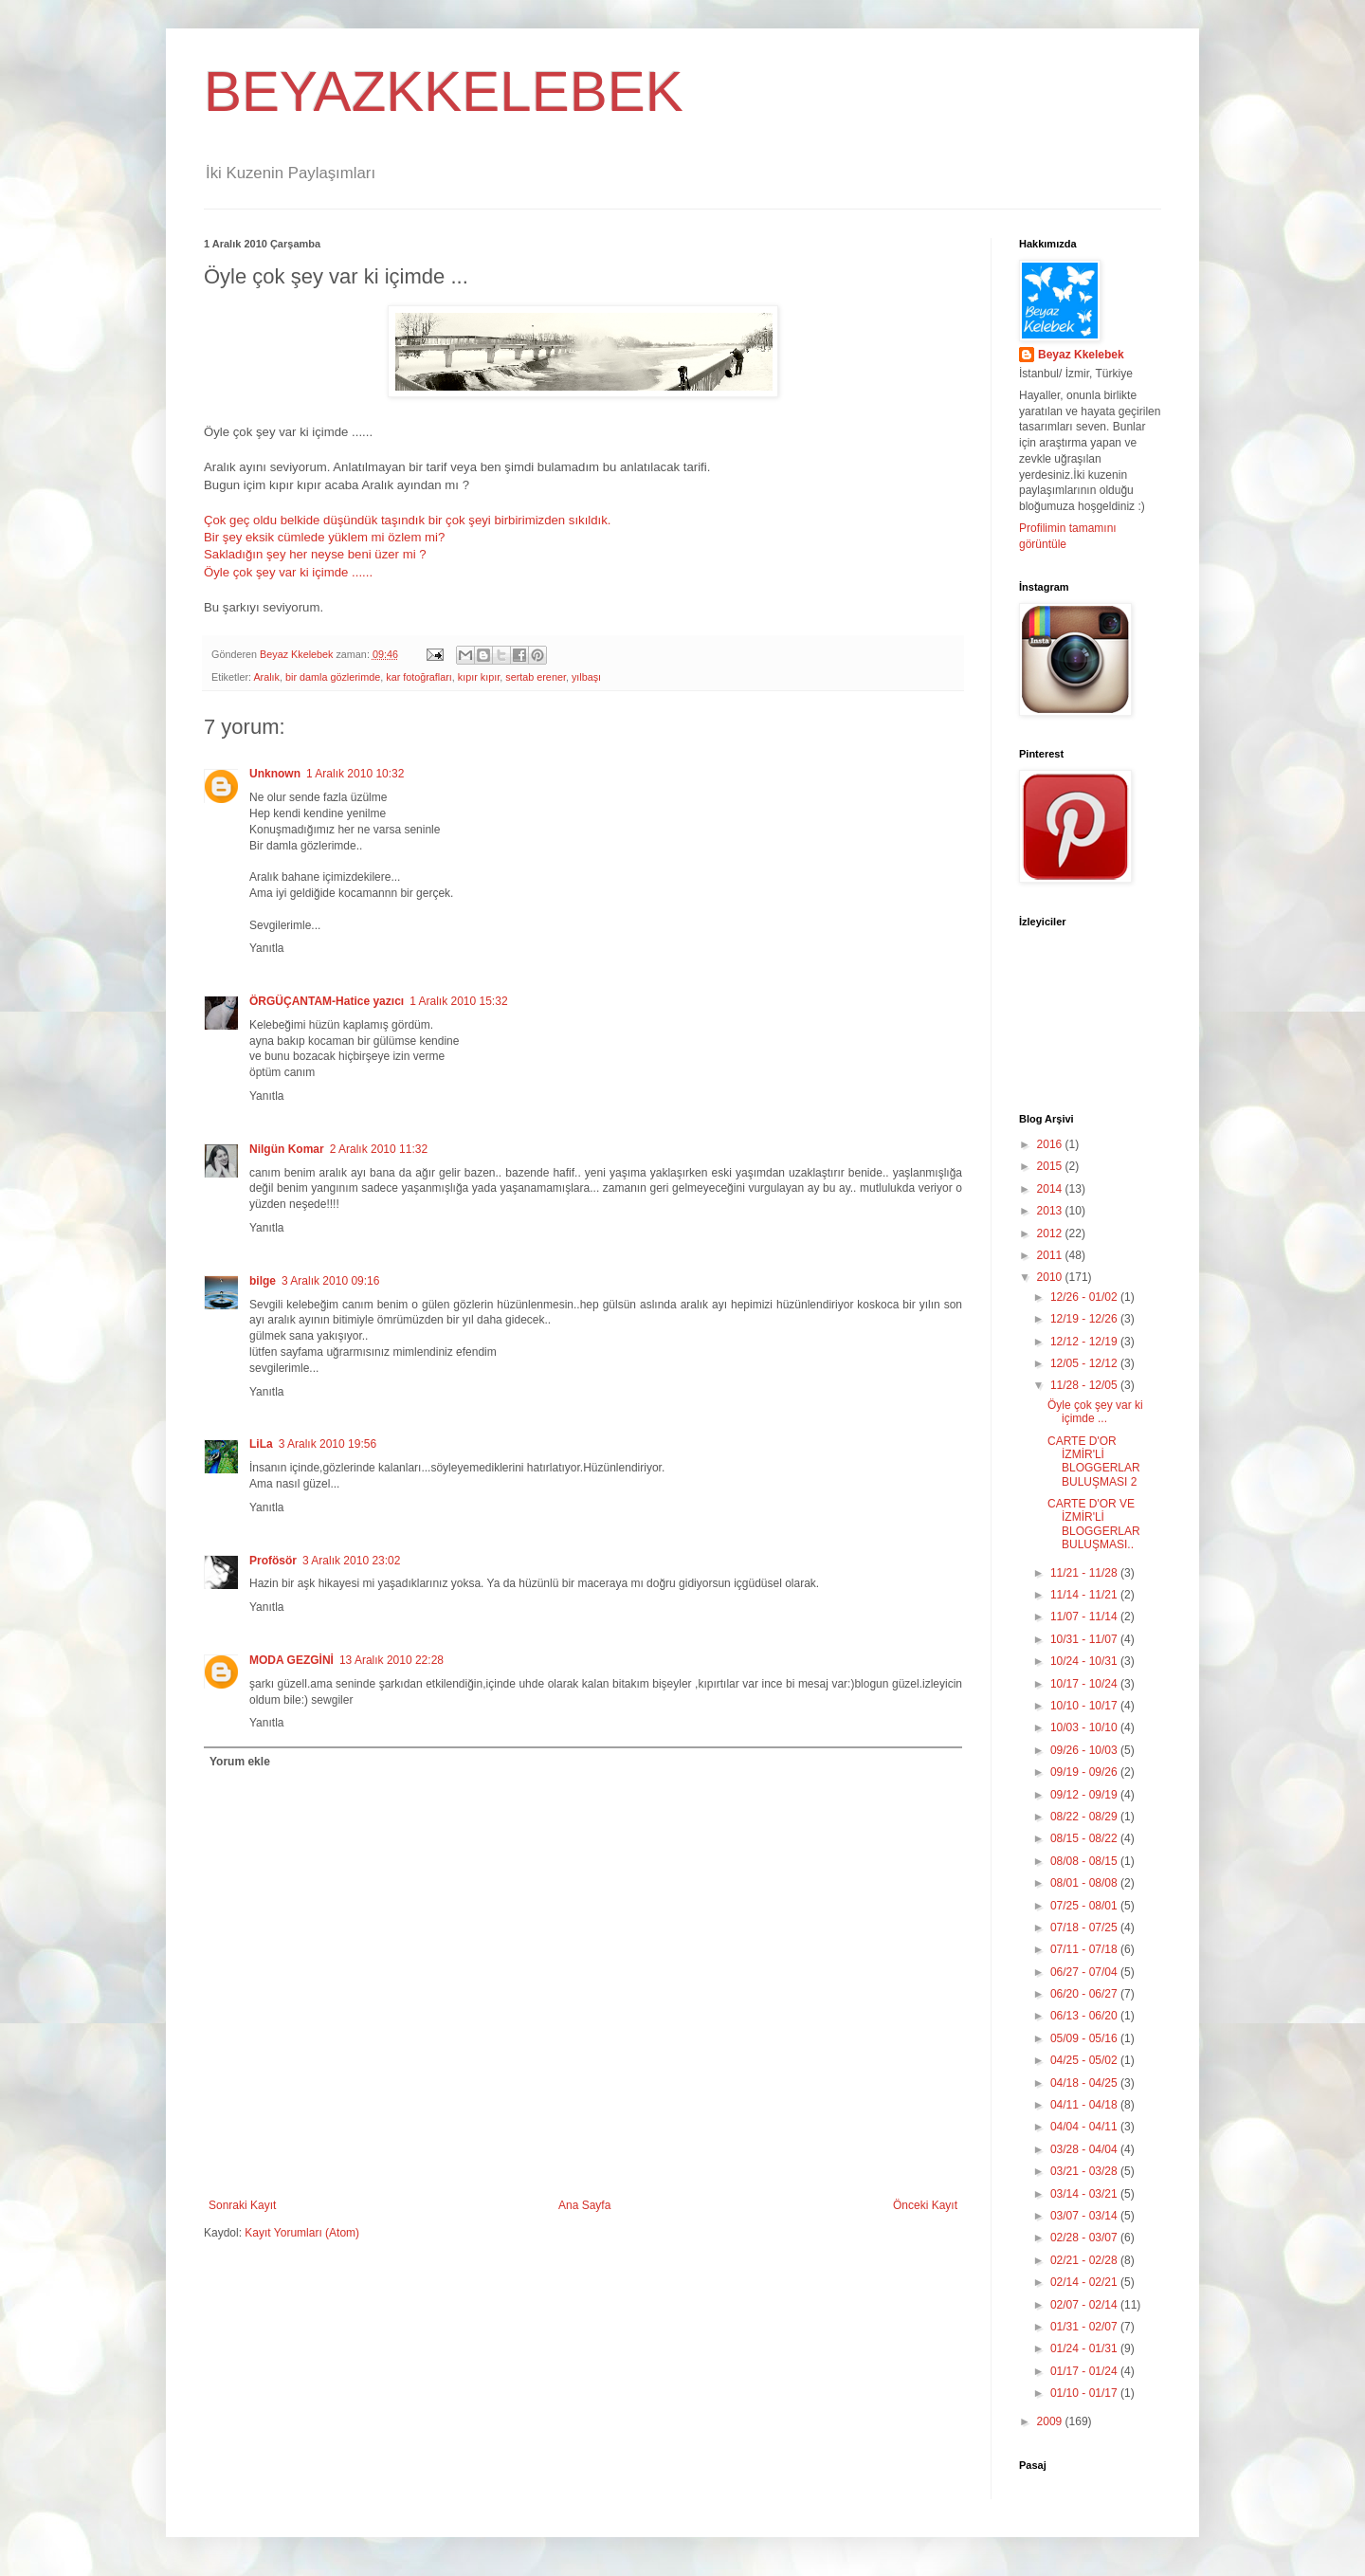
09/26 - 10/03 (1085, 1750)
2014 (1051, 1189)
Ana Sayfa (584, 2205)
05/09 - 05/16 (1085, 2038)
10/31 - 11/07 (1085, 1639)
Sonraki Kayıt (242, 2205)
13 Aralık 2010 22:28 (391, 1660)
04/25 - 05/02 (1085, 2060)
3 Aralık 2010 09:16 (330, 1281)
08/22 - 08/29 (1085, 1816)
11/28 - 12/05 (1085, 1385)
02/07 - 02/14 (1085, 2304)
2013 (1051, 1210)
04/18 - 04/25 (1085, 2083)
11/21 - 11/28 (1085, 1573)
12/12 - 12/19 (1085, 1341)
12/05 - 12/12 (1085, 1363)
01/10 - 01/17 (1085, 2393)
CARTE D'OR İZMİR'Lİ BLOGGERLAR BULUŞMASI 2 (1093, 1461)
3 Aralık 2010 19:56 (327, 1444)
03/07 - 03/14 (1085, 2215)
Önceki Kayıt (925, 2205)
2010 (1051, 1277)
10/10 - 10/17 (1085, 1705)
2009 (1051, 2421)
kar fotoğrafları (419, 677)
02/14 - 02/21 (1085, 2282)
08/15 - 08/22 (1085, 1838)
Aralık (266, 677)
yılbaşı (586, 677)
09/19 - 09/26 (1085, 1772)
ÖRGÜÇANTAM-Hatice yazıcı (326, 1001)
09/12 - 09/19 (1085, 1794)
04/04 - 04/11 (1085, 2126)
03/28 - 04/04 (1085, 2149)
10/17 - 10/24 (1085, 1683)
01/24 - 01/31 (1085, 2348)
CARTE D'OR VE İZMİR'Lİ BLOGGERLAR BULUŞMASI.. (1093, 1524)
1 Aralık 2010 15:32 (458, 1001)
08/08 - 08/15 (1085, 1861)
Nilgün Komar (286, 1149)
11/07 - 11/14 (1085, 1616)
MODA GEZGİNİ (291, 1660)
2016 (1051, 1144)
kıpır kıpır (479, 677)
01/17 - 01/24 (1085, 2371)
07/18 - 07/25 (1085, 1927)
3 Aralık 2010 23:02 (351, 1560)
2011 (1051, 1255)
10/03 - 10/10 (1085, 1727)
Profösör (273, 1560)
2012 (1051, 1233)
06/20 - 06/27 (1085, 1994)
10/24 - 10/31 (1085, 1661)
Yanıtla (266, 948)
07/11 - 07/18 (1085, 1949)
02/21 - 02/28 (1085, 2260)
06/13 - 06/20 (1085, 2015)
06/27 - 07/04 (1085, 1972)
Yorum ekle (239, 1761)
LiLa (261, 1444)
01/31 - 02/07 (1085, 2326)
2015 (1051, 1166)
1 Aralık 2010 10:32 (355, 773)
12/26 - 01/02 (1085, 1297)
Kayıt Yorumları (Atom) (302, 2232)
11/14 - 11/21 (1085, 1594)
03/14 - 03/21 (1085, 2194)
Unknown (274, 773)
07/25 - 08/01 (1085, 1905)
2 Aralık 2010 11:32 (379, 1149)
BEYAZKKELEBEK (443, 91)
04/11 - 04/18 (1085, 2104)
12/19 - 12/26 (1085, 1318)
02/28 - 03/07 (1085, 2237)
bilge (262, 1281)
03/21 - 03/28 (1085, 2171)
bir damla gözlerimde (332, 677)
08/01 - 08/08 (1085, 1883)
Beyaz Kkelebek (1081, 354)
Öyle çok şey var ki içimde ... (1095, 1411)
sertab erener (535, 677)
